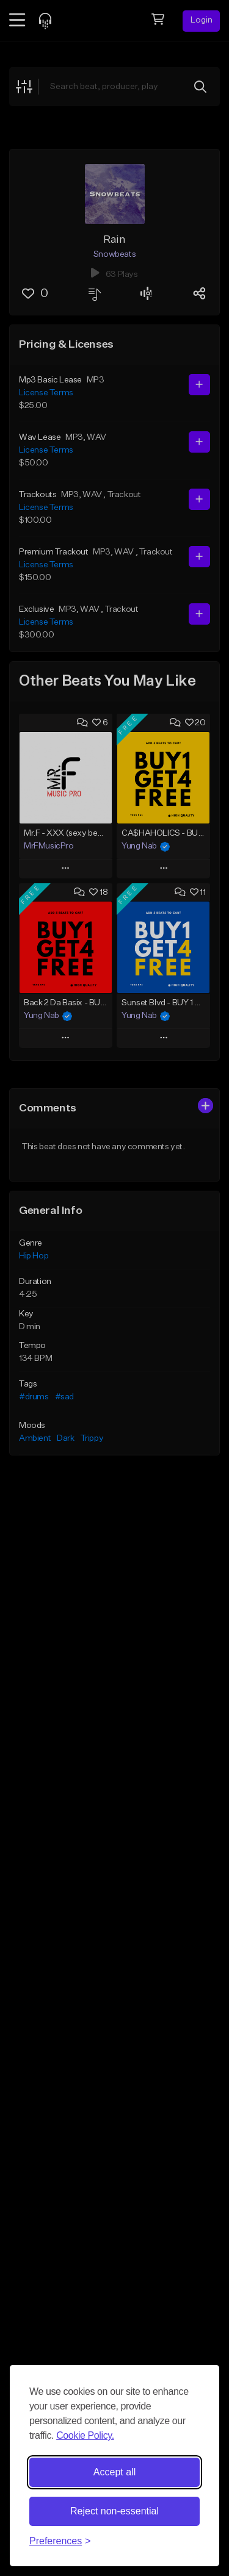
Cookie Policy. (85, 2435)
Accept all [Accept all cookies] (114, 2472)
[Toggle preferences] (60, 2541)
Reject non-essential (114, 2511)
